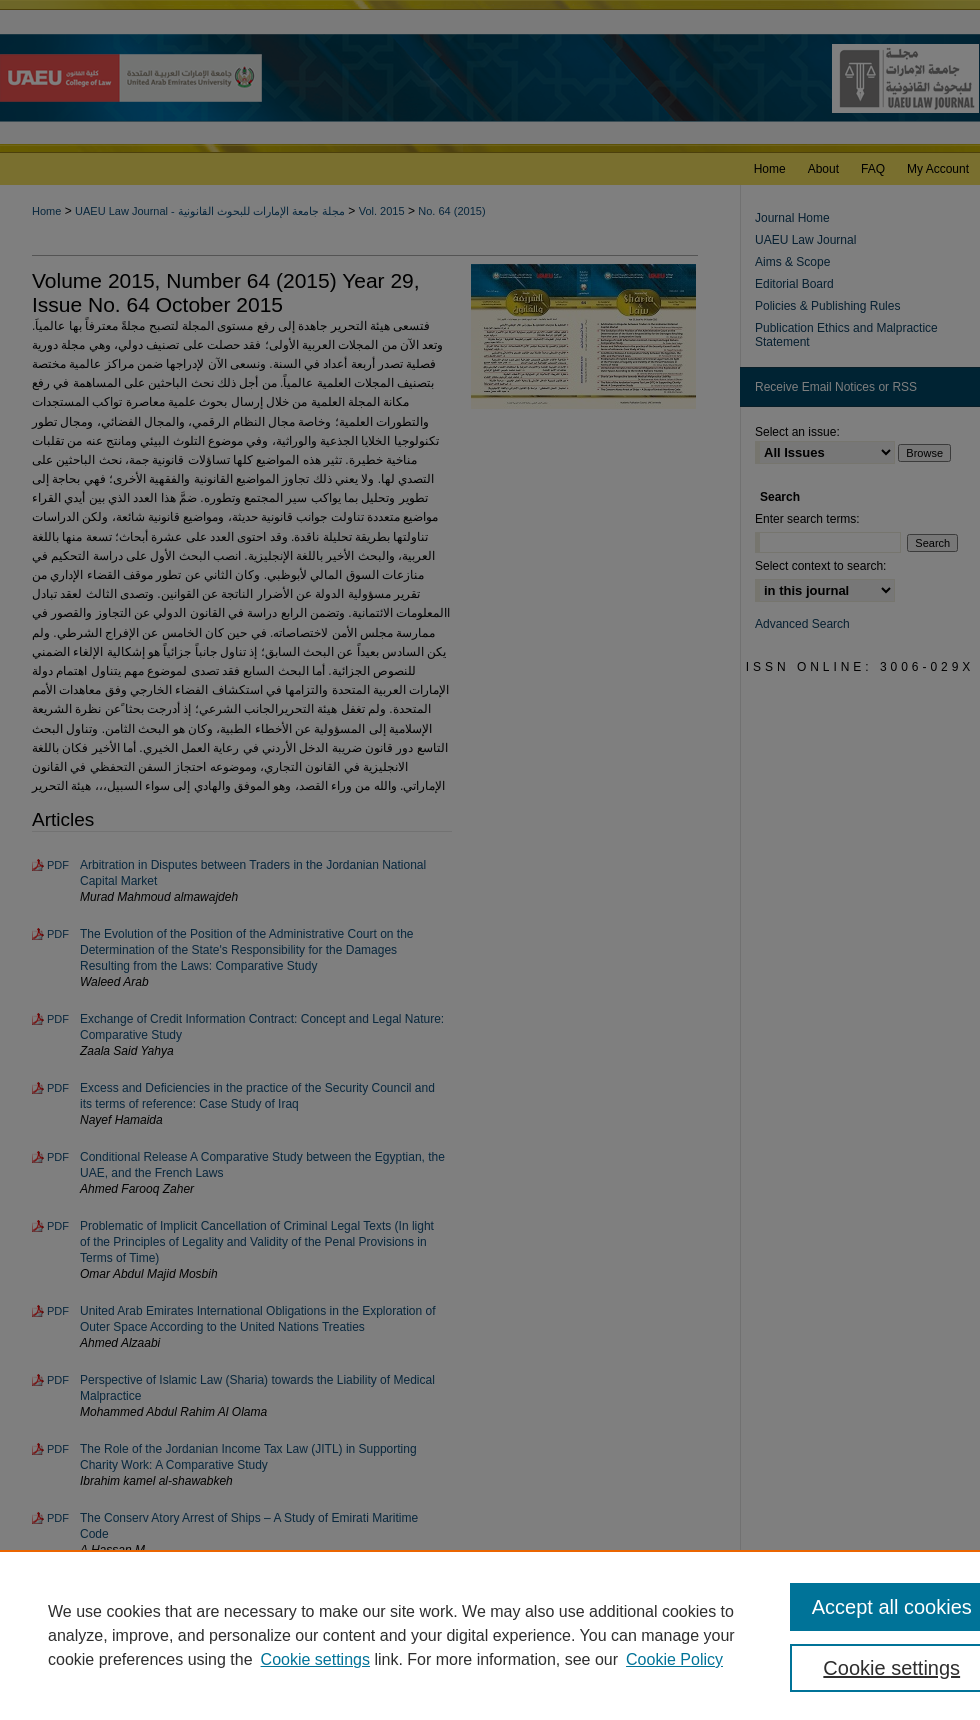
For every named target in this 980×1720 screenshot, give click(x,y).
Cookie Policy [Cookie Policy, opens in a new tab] (674, 1659)
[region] (490, 1635)
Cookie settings (315, 1659)
